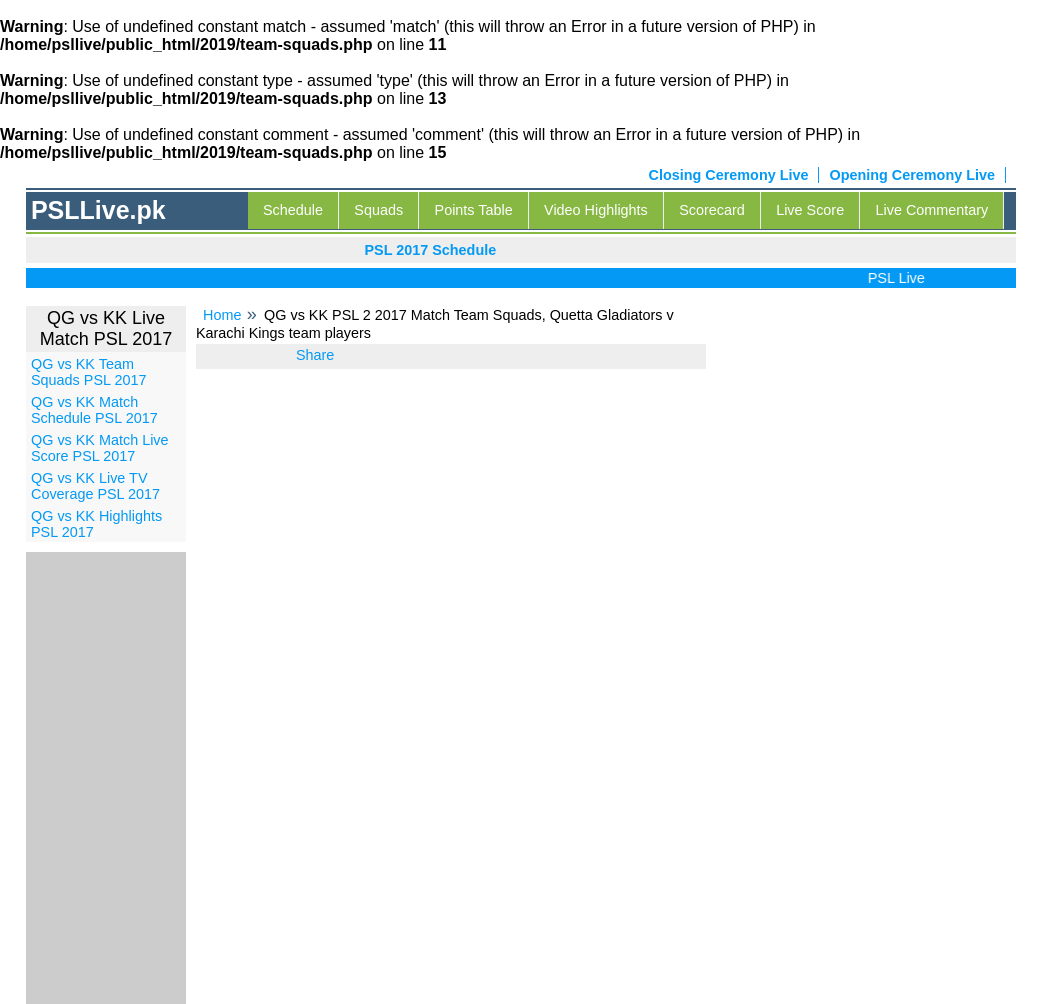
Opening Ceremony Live (912, 175)
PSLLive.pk (98, 210)
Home (222, 315)
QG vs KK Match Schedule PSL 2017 (94, 410)
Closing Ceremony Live (729, 175)
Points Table (474, 210)
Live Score (810, 210)
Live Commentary (932, 210)
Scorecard (712, 210)
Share (315, 355)
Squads (378, 210)
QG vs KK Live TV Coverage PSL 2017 (95, 486)
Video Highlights (596, 210)
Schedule (293, 210)
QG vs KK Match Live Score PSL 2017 (100, 448)
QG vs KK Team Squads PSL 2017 (88, 372)
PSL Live (900, 278)
